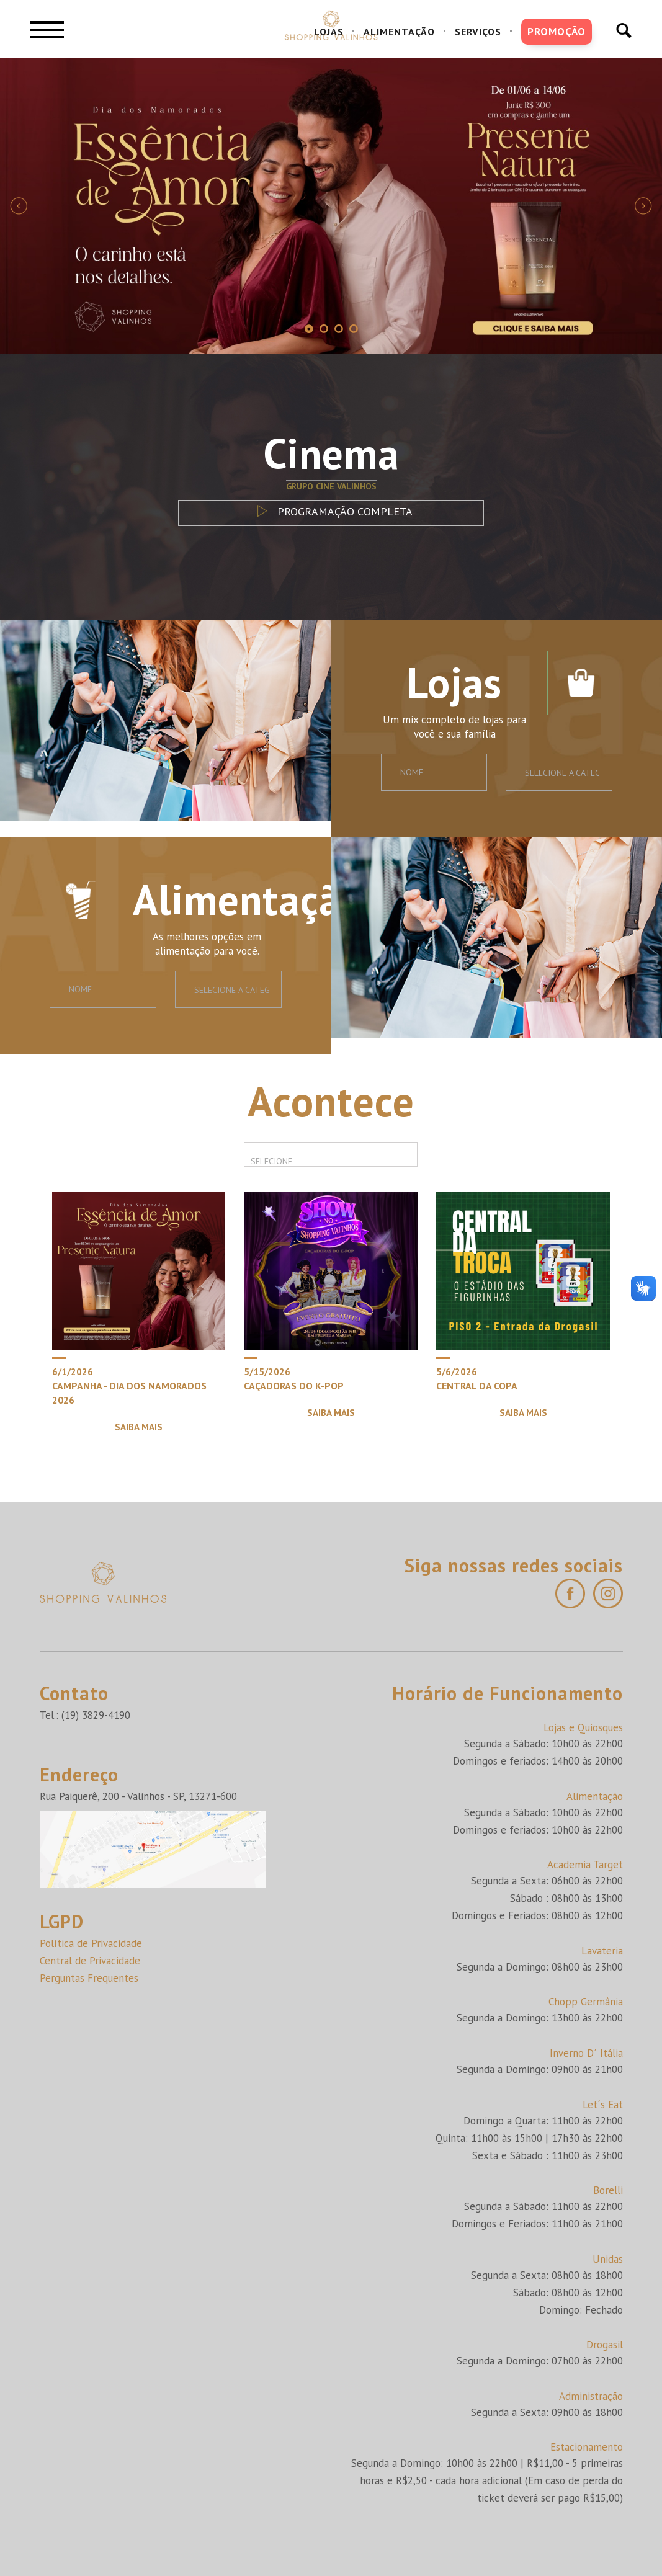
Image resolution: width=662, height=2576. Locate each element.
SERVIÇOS (478, 31)
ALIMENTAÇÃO (399, 31)
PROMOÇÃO (556, 31)
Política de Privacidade (91, 1943)
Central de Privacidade (90, 1961)
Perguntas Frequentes (89, 1978)
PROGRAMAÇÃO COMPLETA (331, 511)
